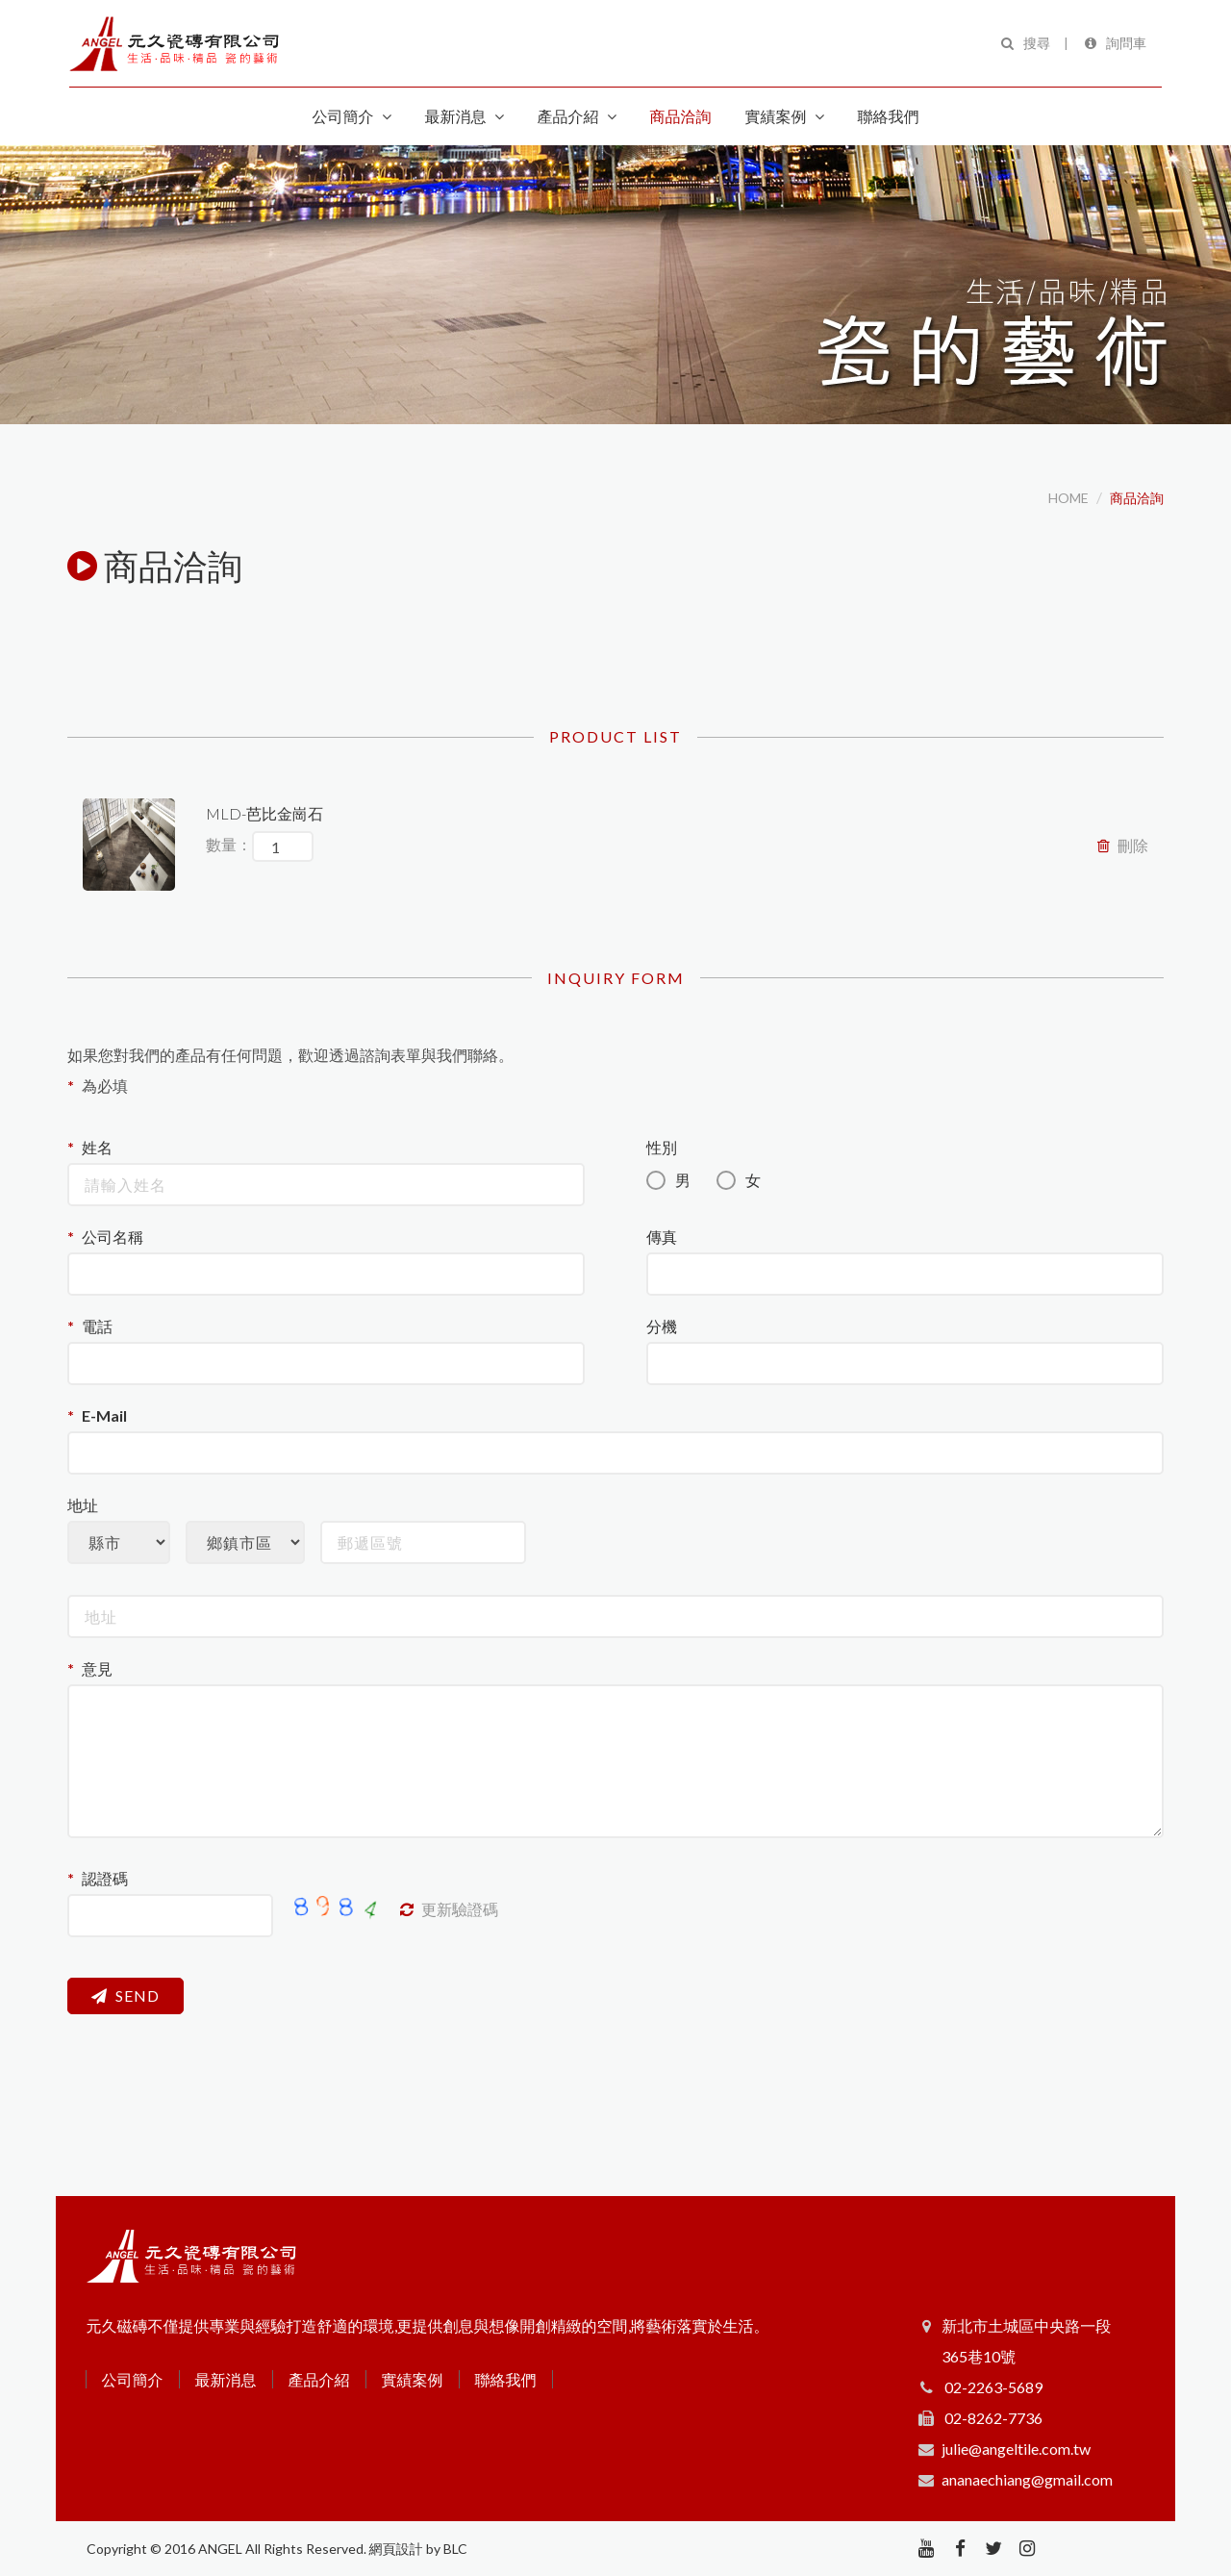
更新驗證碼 (449, 1909)
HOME (1068, 498)
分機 (661, 1326)
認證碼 (105, 1878)
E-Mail (104, 1415)
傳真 (661, 1236)
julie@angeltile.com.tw (1016, 2448)
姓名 (97, 1147)
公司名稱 (112, 1236)
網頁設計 (396, 2548)
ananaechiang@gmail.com (1027, 2479)
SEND (125, 1995)
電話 (97, 1326)
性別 (661, 1147)
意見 (97, 1668)
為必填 (105, 1085)
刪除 (1122, 845)
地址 (82, 1505)
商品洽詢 (1137, 498)
